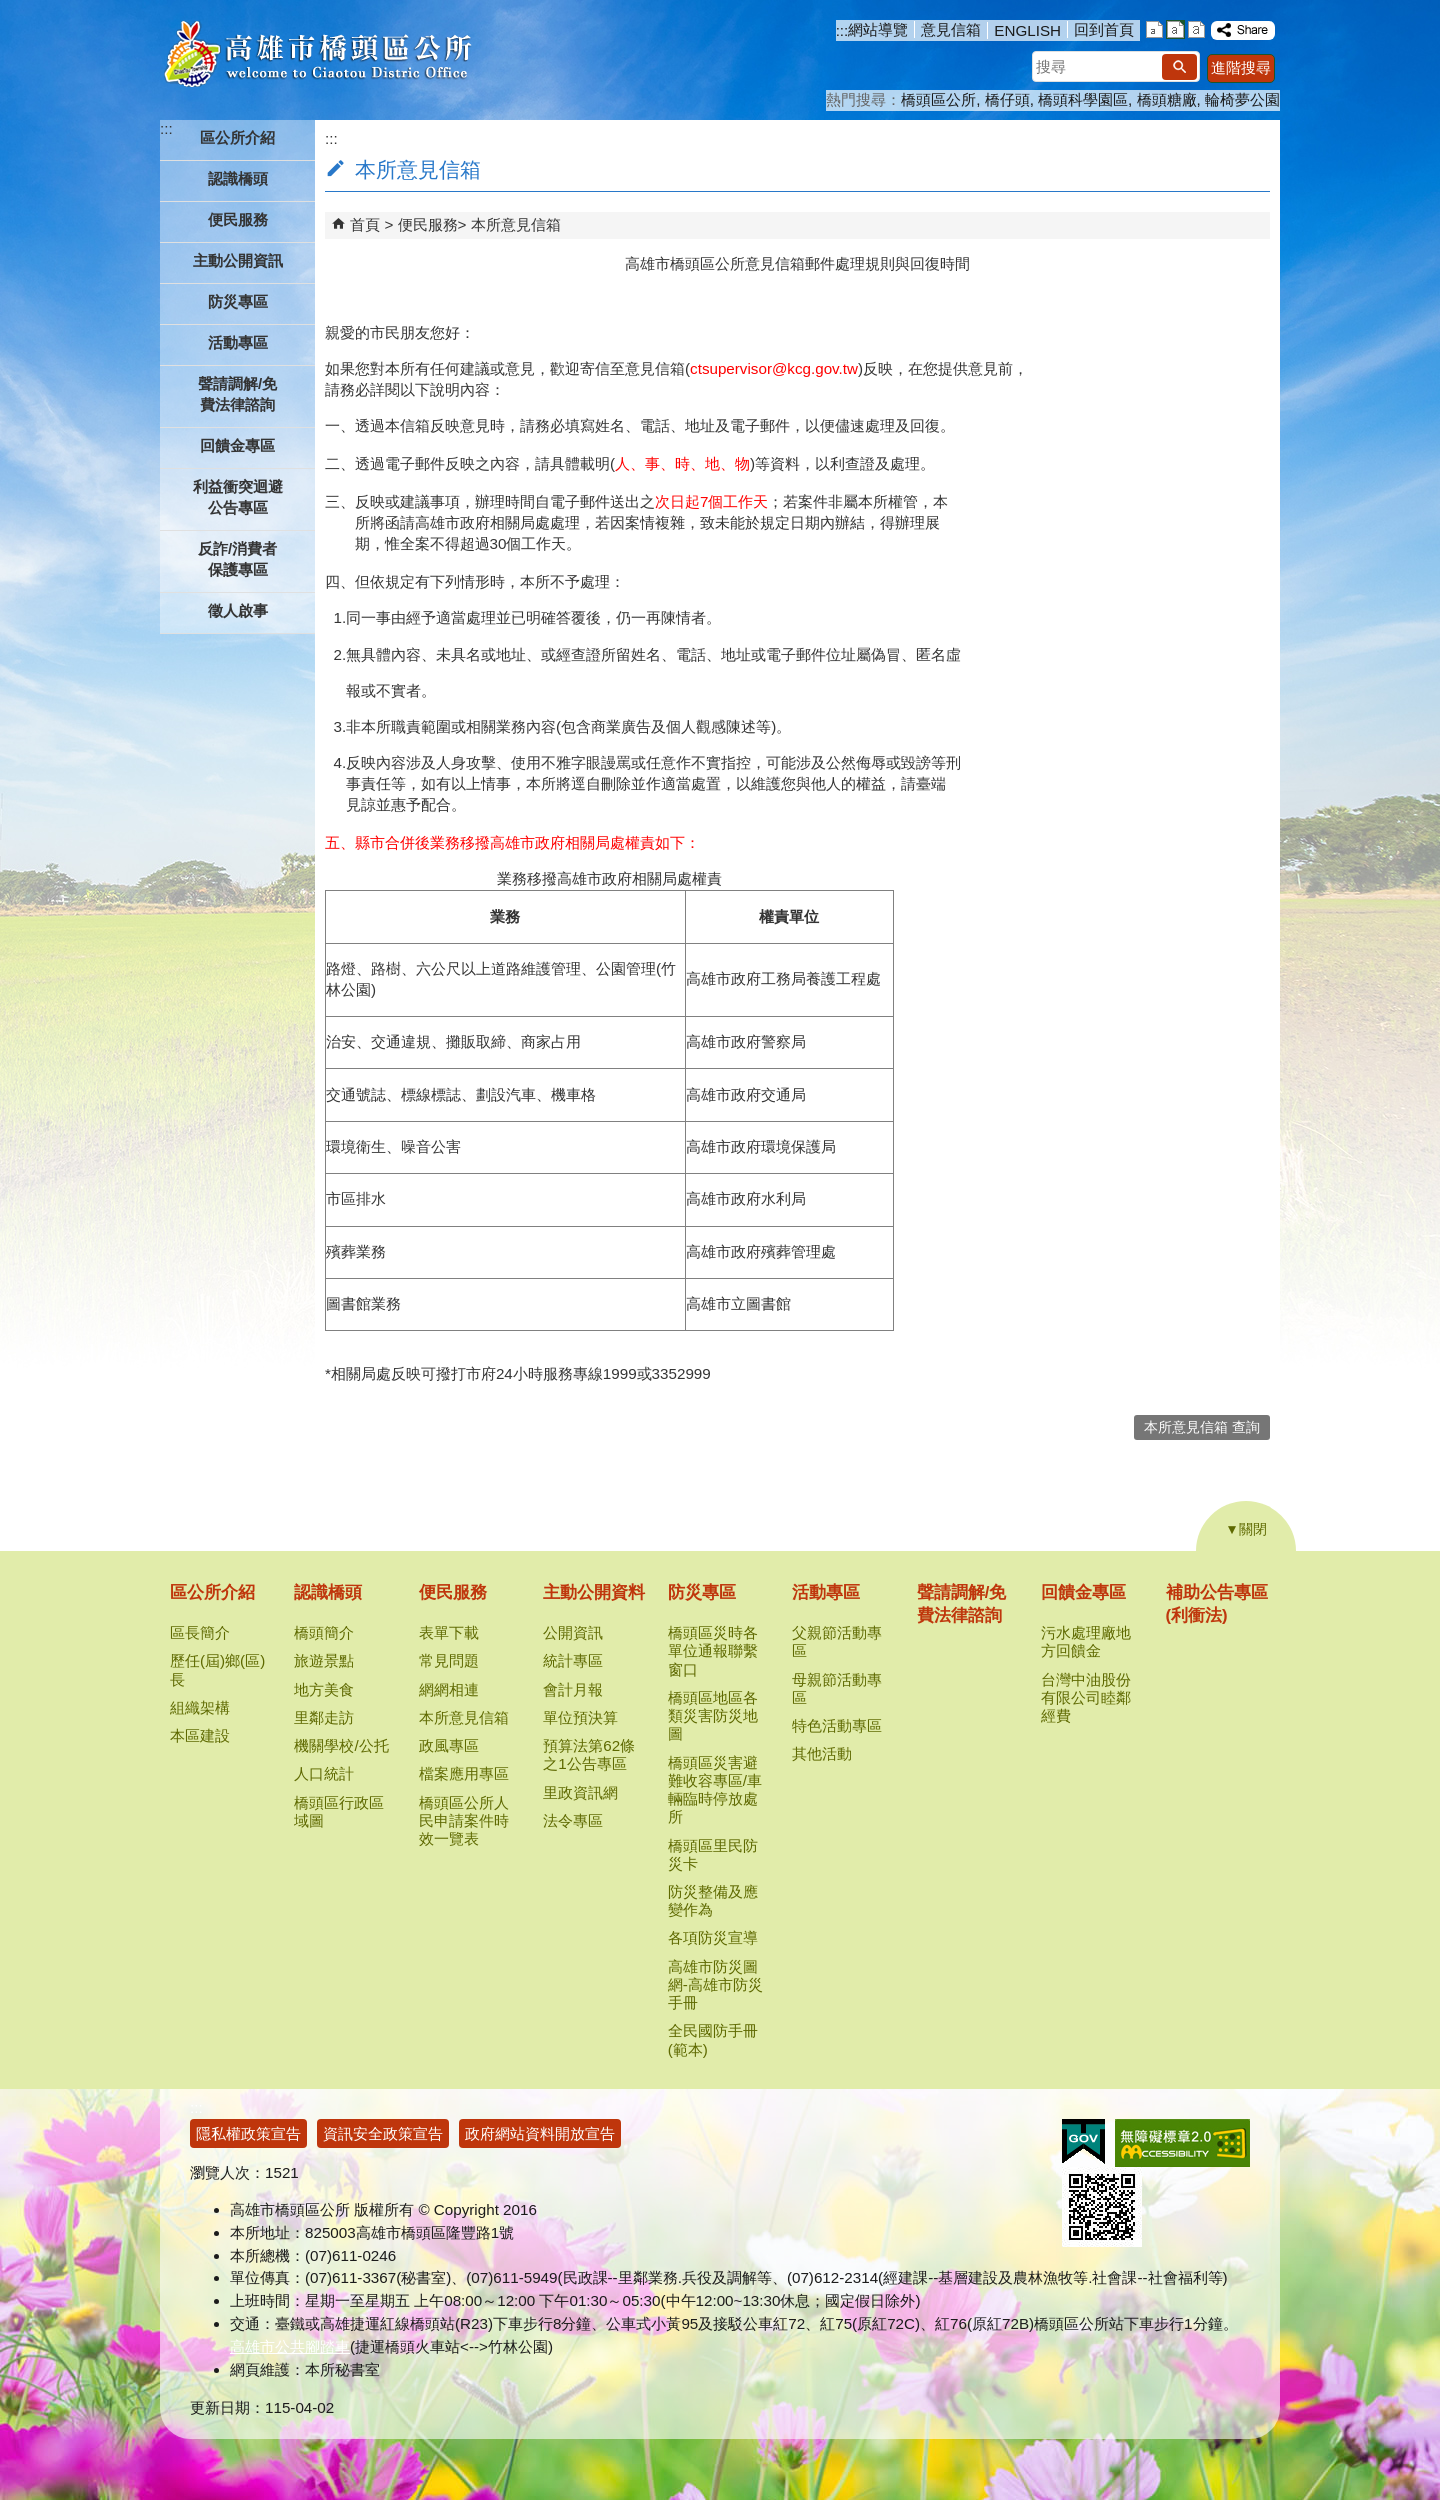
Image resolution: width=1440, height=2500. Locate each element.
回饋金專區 (1083, 1592)
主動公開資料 (594, 1592)
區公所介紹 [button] (237, 137)
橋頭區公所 (938, 99)
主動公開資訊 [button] (238, 260)
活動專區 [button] (238, 342)
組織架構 (200, 1707)
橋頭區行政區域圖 (339, 1811)
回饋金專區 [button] (237, 445)
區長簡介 (200, 1632)
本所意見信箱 (516, 224)
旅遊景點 (324, 1660)
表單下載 (449, 1632)
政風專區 (449, 1745)
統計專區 (573, 1660)
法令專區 (573, 1820)
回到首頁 (1104, 29)
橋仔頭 (1007, 99)
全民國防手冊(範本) (713, 2039)
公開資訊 (573, 1632)
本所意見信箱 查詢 (1202, 1427)
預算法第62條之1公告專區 (589, 1754)
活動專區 (826, 1592)
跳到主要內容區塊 (10, 10)
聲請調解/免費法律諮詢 (237, 394)
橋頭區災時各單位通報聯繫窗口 (713, 1650)
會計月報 (573, 1689)
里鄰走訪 (324, 1717)
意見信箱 (951, 29)
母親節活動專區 (837, 1688)
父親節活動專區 (837, 1641)
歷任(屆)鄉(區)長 (217, 1669)
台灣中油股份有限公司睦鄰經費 (1086, 1697)
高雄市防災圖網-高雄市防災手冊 (715, 1984)
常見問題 (449, 1660)
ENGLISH (1027, 30)
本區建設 (200, 1735)
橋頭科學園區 (1083, 99)
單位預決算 (580, 1717)
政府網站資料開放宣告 (540, 2133)
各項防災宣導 (713, 1937)
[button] (1179, 67)
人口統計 (324, 1773)
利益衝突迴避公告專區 (238, 497)
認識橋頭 (328, 1592)
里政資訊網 (580, 1792)
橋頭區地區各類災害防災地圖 (713, 1715)
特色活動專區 (837, 1725)
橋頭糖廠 (1167, 99)
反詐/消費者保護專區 (237, 559)
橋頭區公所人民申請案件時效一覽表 (464, 1820)
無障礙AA (1182, 2143)
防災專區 (702, 1592)
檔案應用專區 (464, 1773)
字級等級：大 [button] (1196, 29)
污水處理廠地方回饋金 (1086, 1641)
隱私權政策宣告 (248, 2133)
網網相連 (449, 1689)
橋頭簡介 (324, 1632)
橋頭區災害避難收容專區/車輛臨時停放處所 (715, 1790)
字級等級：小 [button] (1154, 29)
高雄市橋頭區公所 (317, 55)
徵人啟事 (238, 610)
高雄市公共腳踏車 (290, 2346)
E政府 (1083, 2141)
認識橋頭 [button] (238, 178)
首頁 (365, 224)
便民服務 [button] (238, 219)
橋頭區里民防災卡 (713, 1854)
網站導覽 (878, 29)
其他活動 (822, 1753)
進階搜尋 (1241, 67)
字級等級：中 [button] (1175, 29)
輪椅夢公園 (1242, 99)
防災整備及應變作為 (713, 1900)
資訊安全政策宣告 (383, 2133)
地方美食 (324, 1689)
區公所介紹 (212, 1592)
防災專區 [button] (238, 301)
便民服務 (428, 224)
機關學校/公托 (341, 1745)
